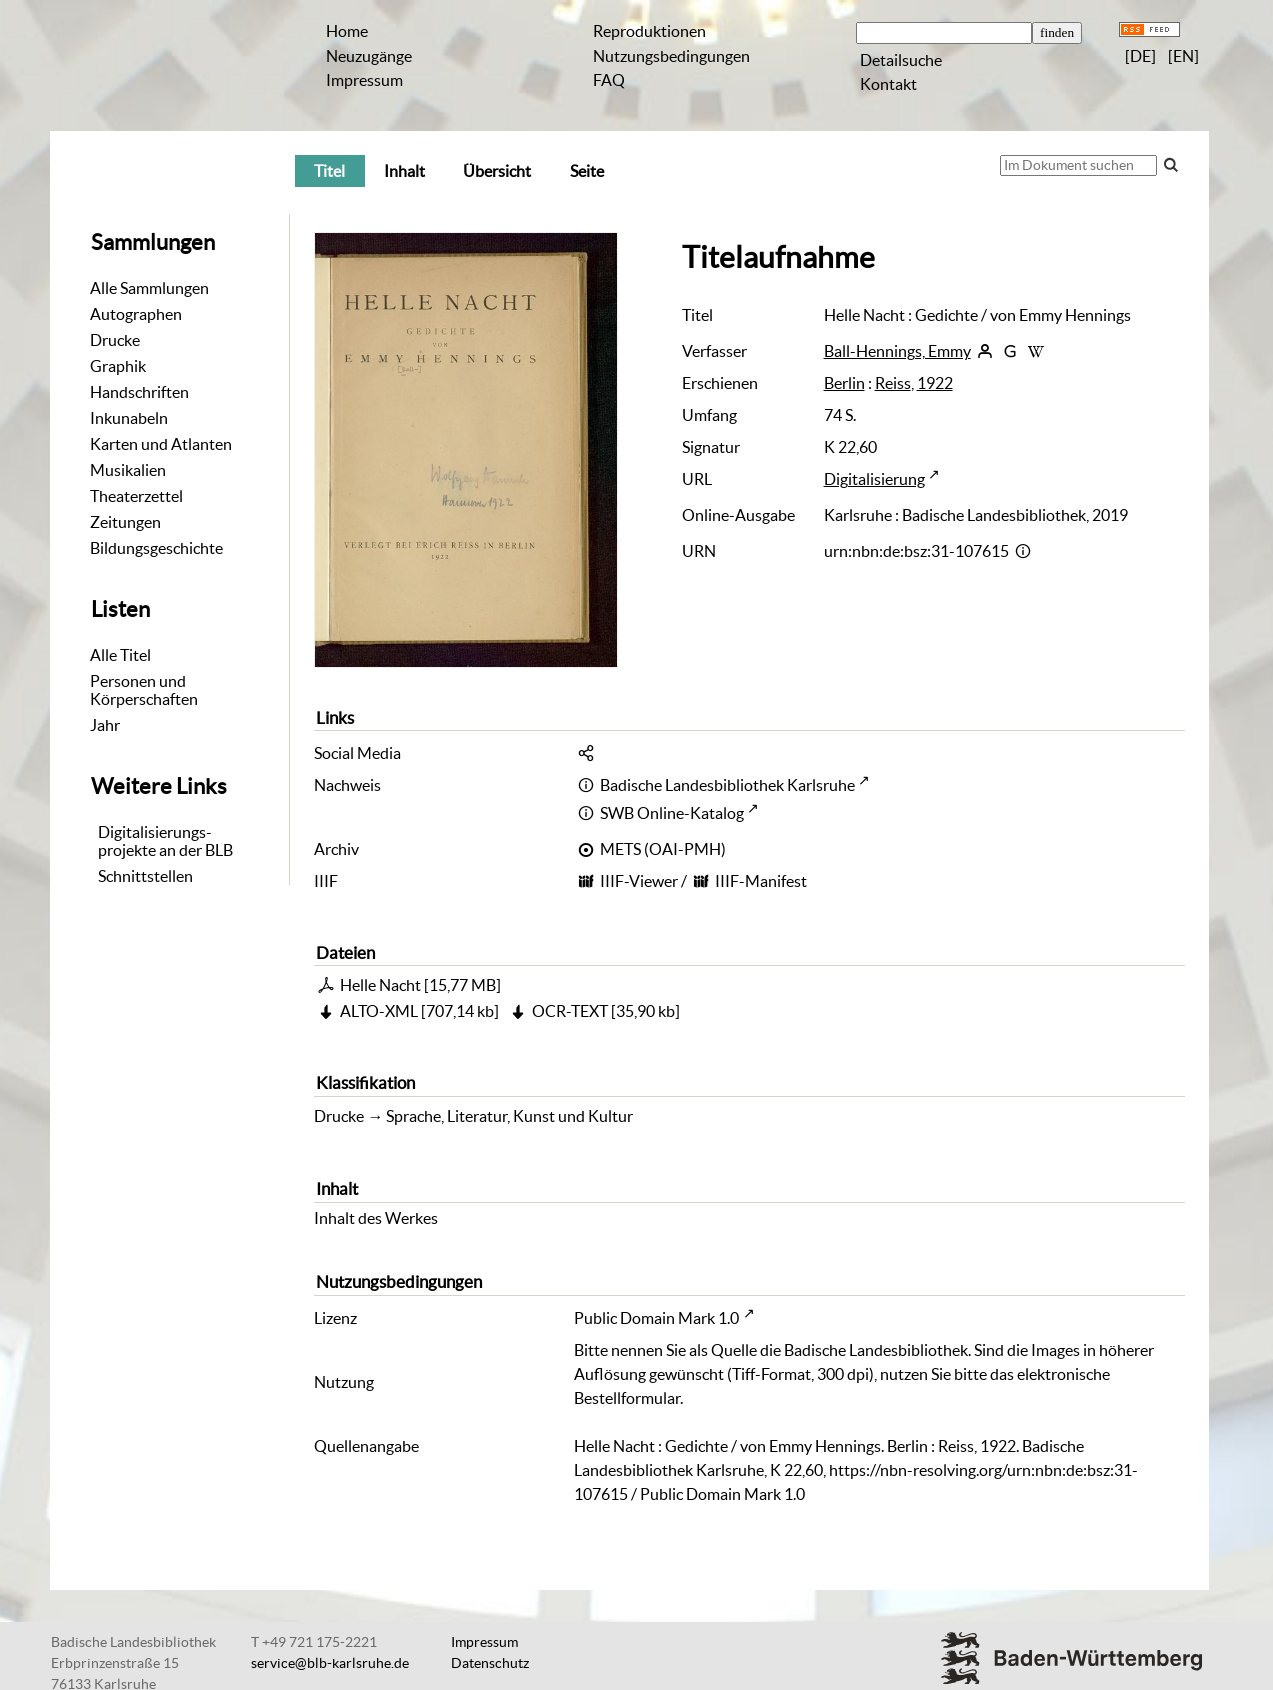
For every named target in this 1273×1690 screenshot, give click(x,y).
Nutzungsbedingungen (671, 56)
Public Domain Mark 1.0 (656, 1318)
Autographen (136, 314)
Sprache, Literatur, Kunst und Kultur (509, 1116)
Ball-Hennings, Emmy (897, 351)
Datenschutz (490, 1663)
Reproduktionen (649, 31)
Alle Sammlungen (149, 288)
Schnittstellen (145, 876)
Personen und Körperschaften (144, 690)
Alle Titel (120, 655)
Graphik (118, 366)
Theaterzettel (136, 496)
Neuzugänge (369, 56)
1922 (935, 383)
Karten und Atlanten (161, 444)
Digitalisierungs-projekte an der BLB (165, 841)
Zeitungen (125, 522)
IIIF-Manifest (761, 881)
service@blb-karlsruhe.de (330, 1663)
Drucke (115, 340)
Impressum (364, 80)
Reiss (893, 383)
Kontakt (888, 84)
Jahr (105, 725)
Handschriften (139, 392)
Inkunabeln (129, 418)
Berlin (844, 383)
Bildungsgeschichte (156, 548)
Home (347, 31)
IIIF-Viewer (639, 881)
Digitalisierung (874, 479)
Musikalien (128, 470)
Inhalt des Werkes (376, 1218)
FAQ (609, 80)
